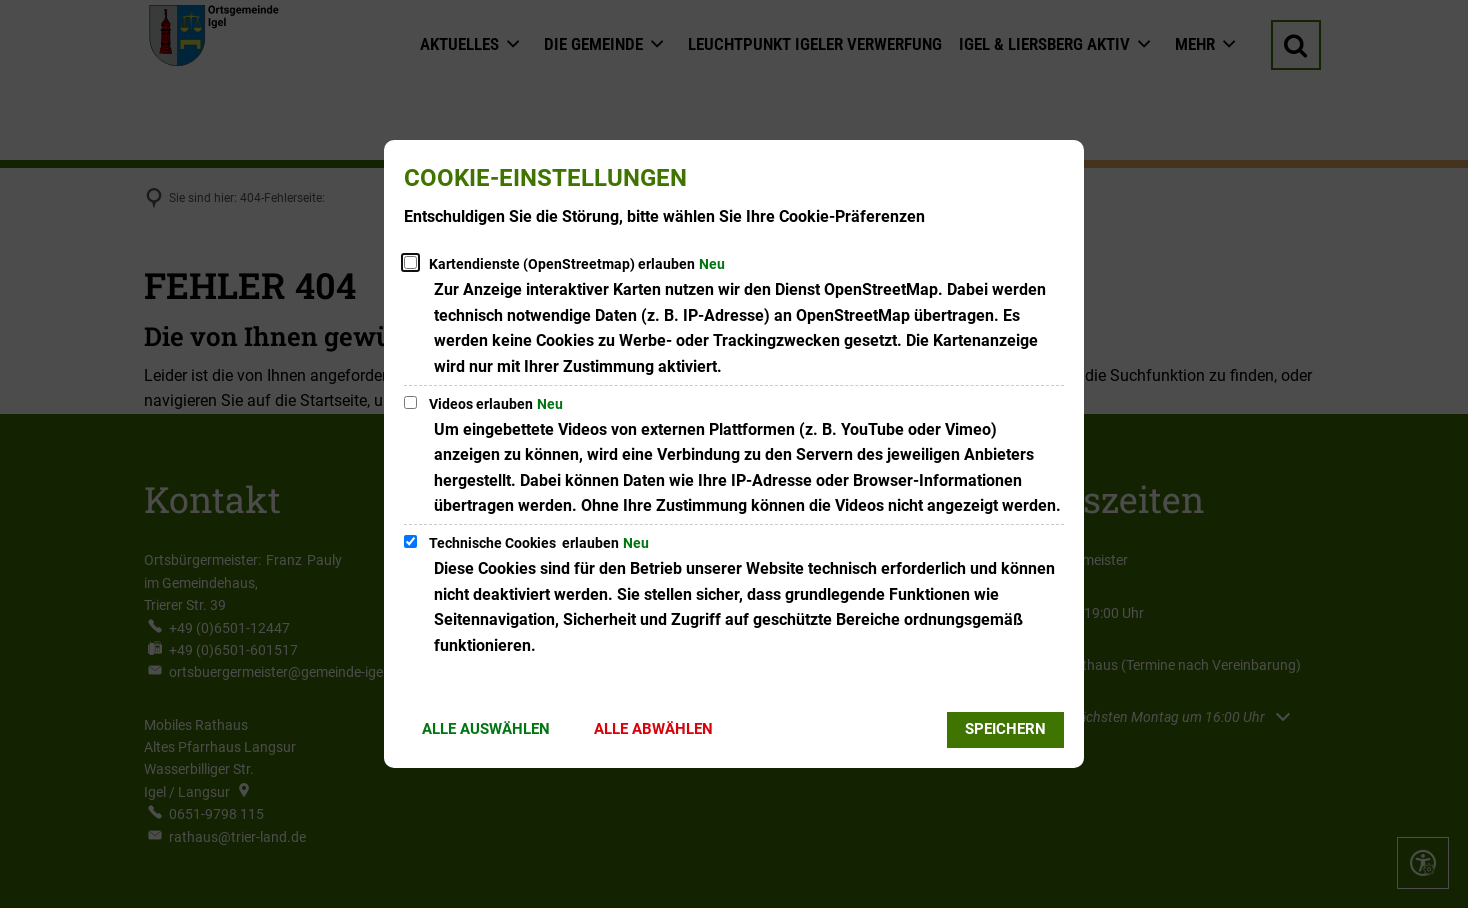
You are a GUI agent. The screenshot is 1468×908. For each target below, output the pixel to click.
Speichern (1005, 729)
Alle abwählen (653, 729)
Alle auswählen (486, 729)
